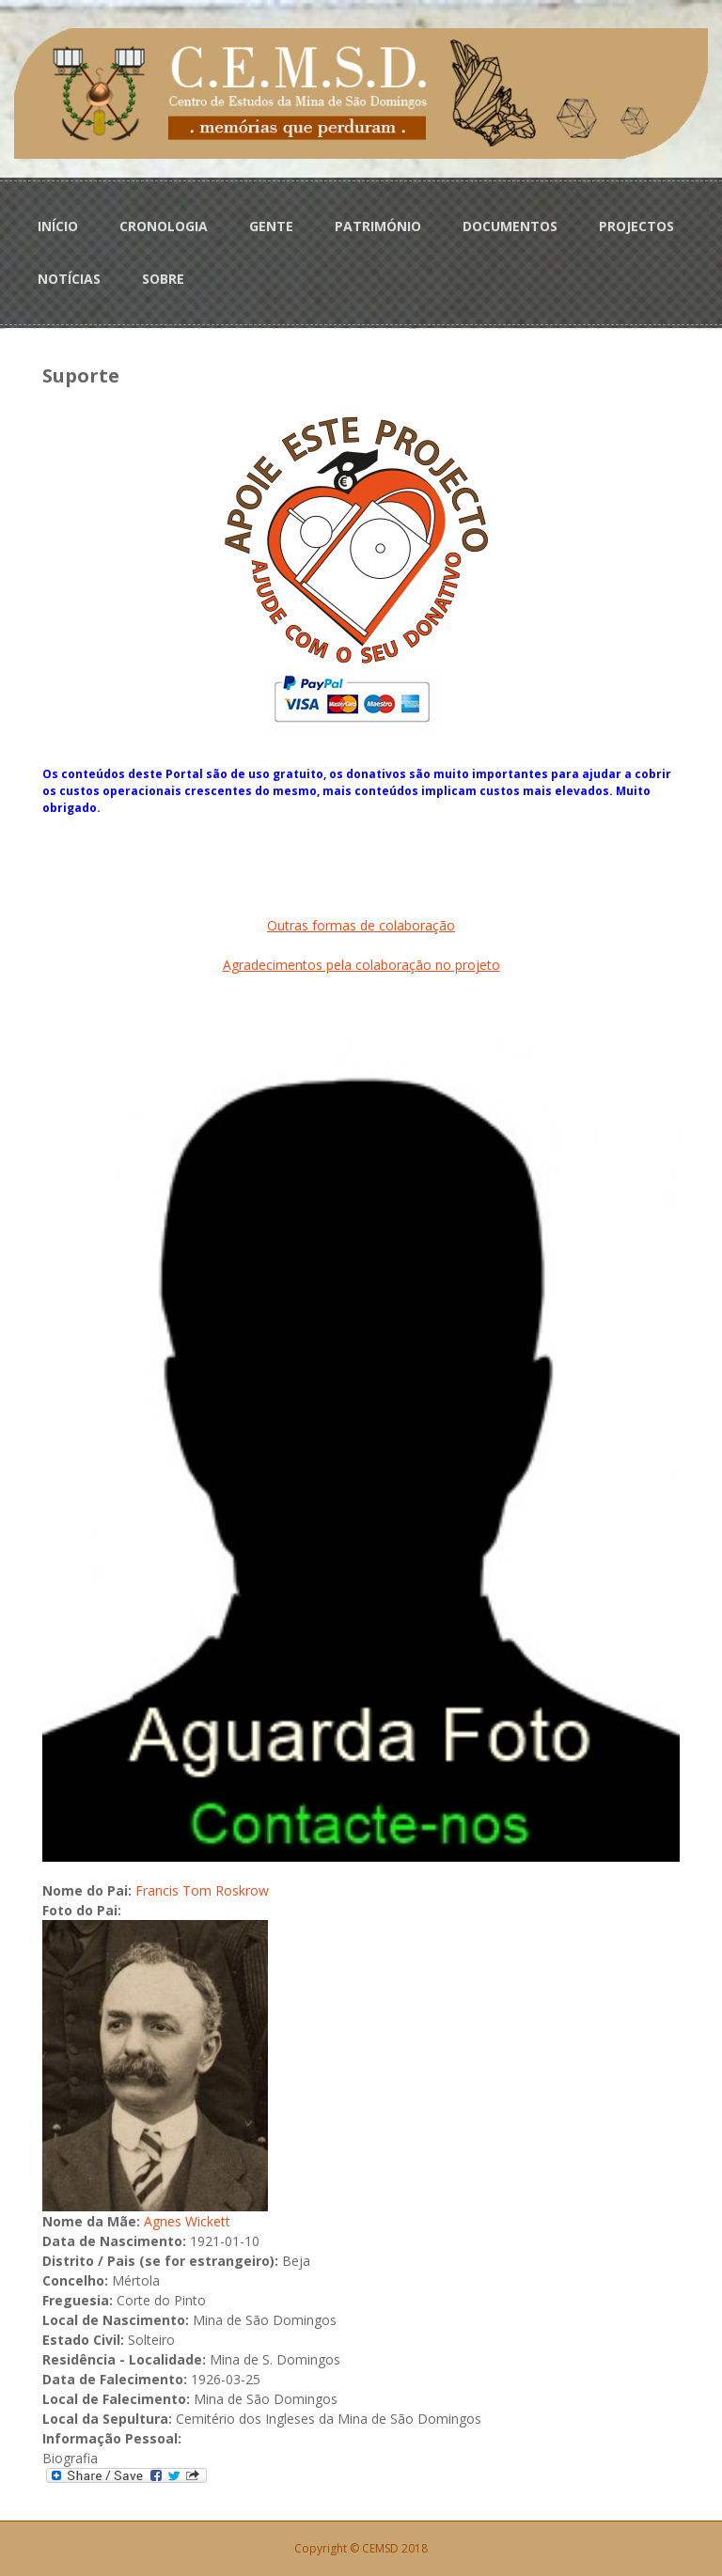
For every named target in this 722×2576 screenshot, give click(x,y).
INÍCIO (58, 226)
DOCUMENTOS (510, 226)
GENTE (271, 226)
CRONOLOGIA (163, 226)
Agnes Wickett (187, 2221)
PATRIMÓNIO (378, 226)
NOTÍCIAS (69, 279)
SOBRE (163, 279)
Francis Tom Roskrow (202, 1890)
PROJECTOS (636, 226)
